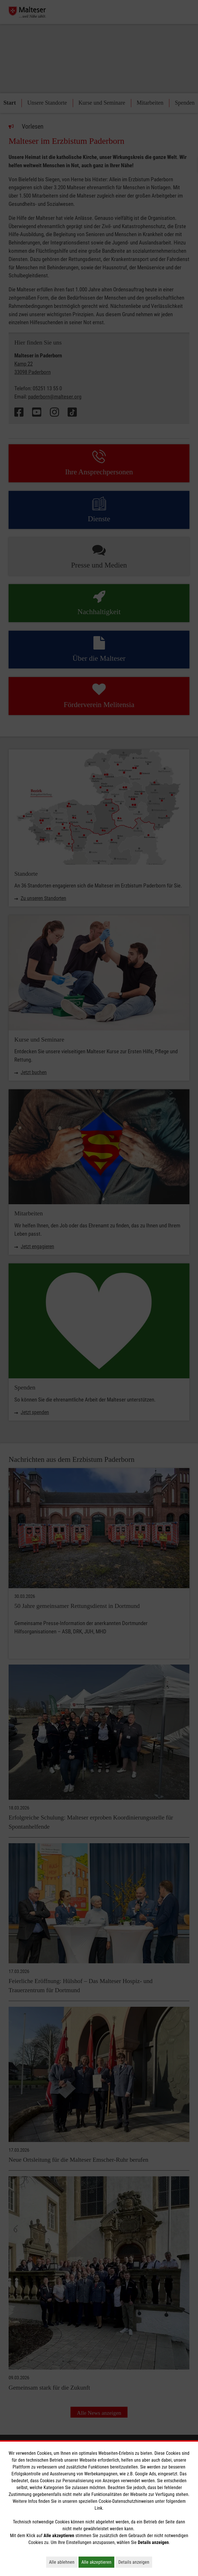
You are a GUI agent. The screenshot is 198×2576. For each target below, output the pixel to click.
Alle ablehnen (63, 2562)
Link (98, 2508)
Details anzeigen (135, 2562)
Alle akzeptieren (97, 2562)
